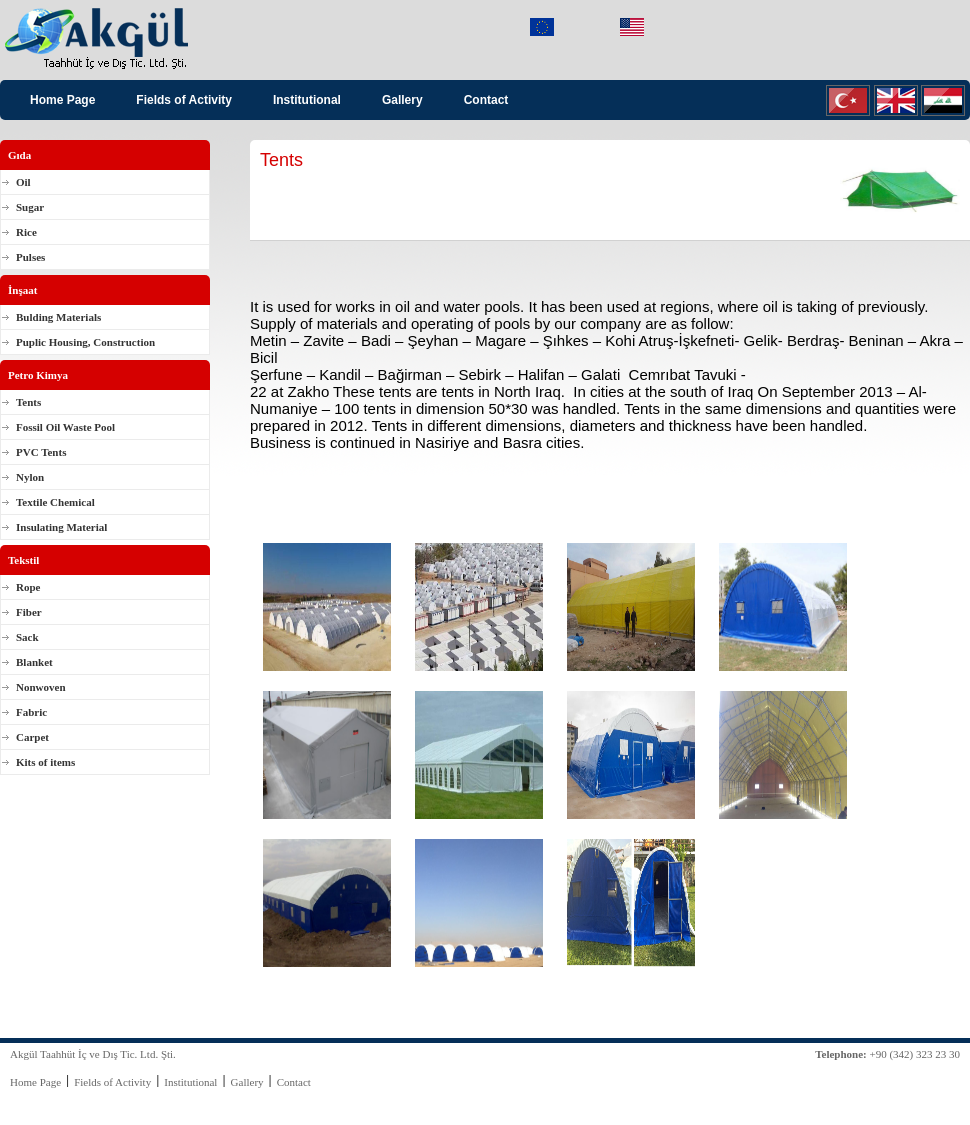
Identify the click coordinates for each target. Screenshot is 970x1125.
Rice (26, 232)
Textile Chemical (55, 502)
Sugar (30, 207)
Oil (23, 182)
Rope (28, 587)
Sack (27, 637)
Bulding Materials (58, 317)
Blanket (34, 662)
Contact (486, 100)
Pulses (30, 257)
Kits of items (45, 762)
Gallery (402, 100)
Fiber (29, 612)
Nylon (30, 477)
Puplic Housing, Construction (85, 342)
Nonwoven (41, 687)
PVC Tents (41, 452)
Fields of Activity (184, 100)
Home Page (62, 100)
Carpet (32, 737)
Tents (28, 402)
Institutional (307, 100)
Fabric (31, 712)
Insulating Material (61, 527)
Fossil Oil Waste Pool (65, 427)
